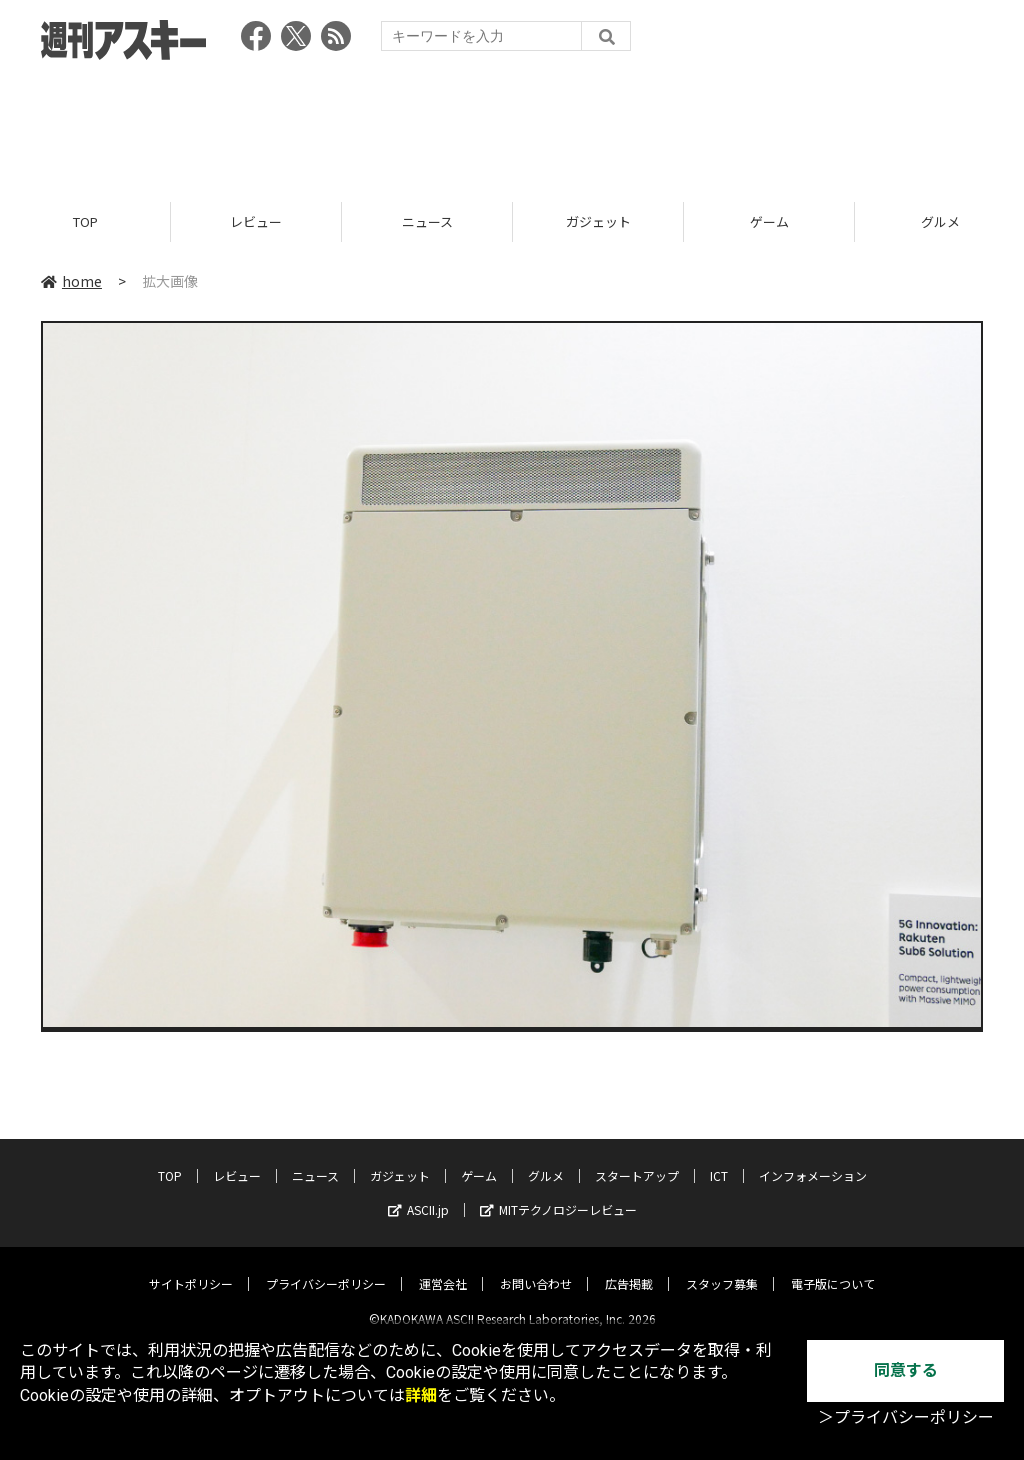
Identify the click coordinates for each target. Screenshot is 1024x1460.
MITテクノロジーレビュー (558, 1193)
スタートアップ (637, 1159)
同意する (906, 1370)
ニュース (427, 222)
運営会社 (443, 1267)
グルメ (546, 1159)
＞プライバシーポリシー (906, 1417)
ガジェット (598, 222)
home (71, 282)
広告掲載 (629, 1267)
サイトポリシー (191, 1267)
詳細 (421, 1395)
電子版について (833, 1267)
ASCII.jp (418, 1193)
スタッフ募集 (722, 1267)
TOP (85, 222)
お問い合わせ (536, 1267)
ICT (719, 1159)
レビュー (256, 222)
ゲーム (769, 222)
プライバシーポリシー (326, 1267)
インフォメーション (813, 1159)
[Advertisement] (512, 125)
